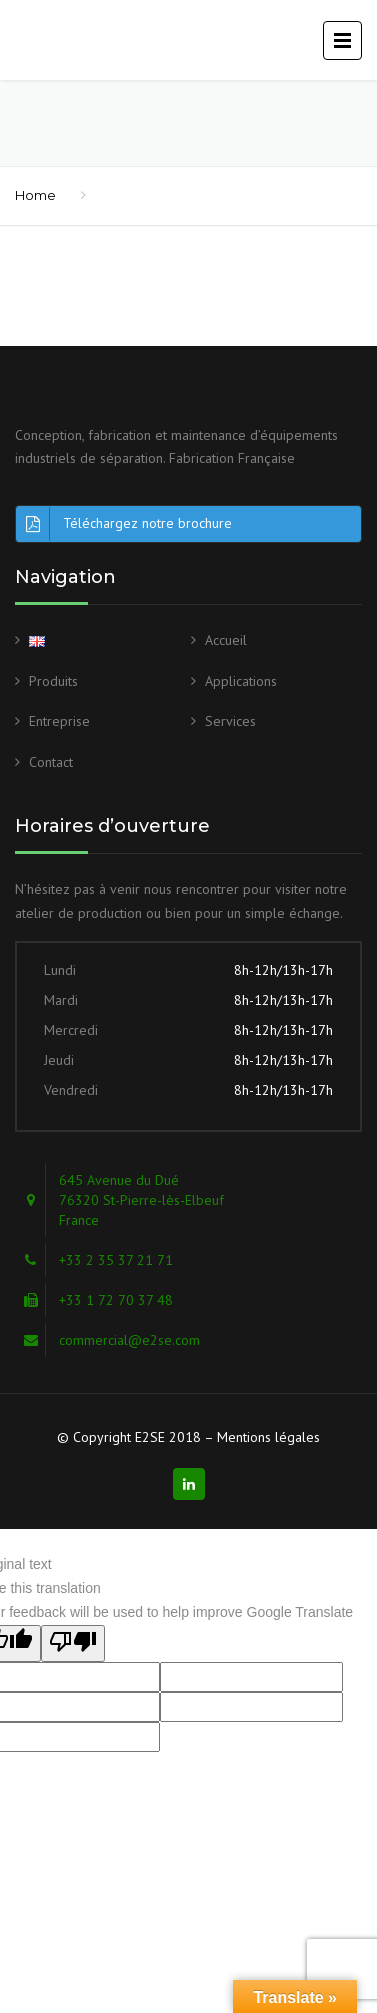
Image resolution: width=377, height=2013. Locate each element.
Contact (51, 762)
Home (35, 195)
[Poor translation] (73, 1644)
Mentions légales (268, 1437)
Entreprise (59, 721)
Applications (241, 681)
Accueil (226, 640)
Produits (53, 681)
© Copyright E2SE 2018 (129, 1437)
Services (230, 721)
